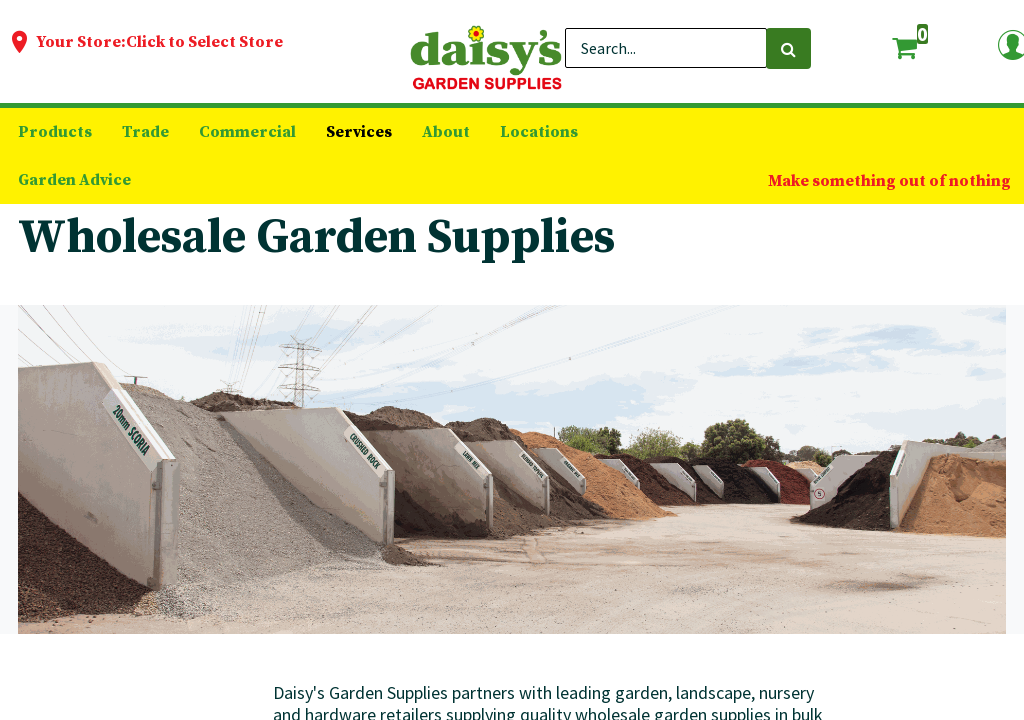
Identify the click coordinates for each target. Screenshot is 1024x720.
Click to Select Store (204, 42)
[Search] (788, 48)
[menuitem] (55, 132)
